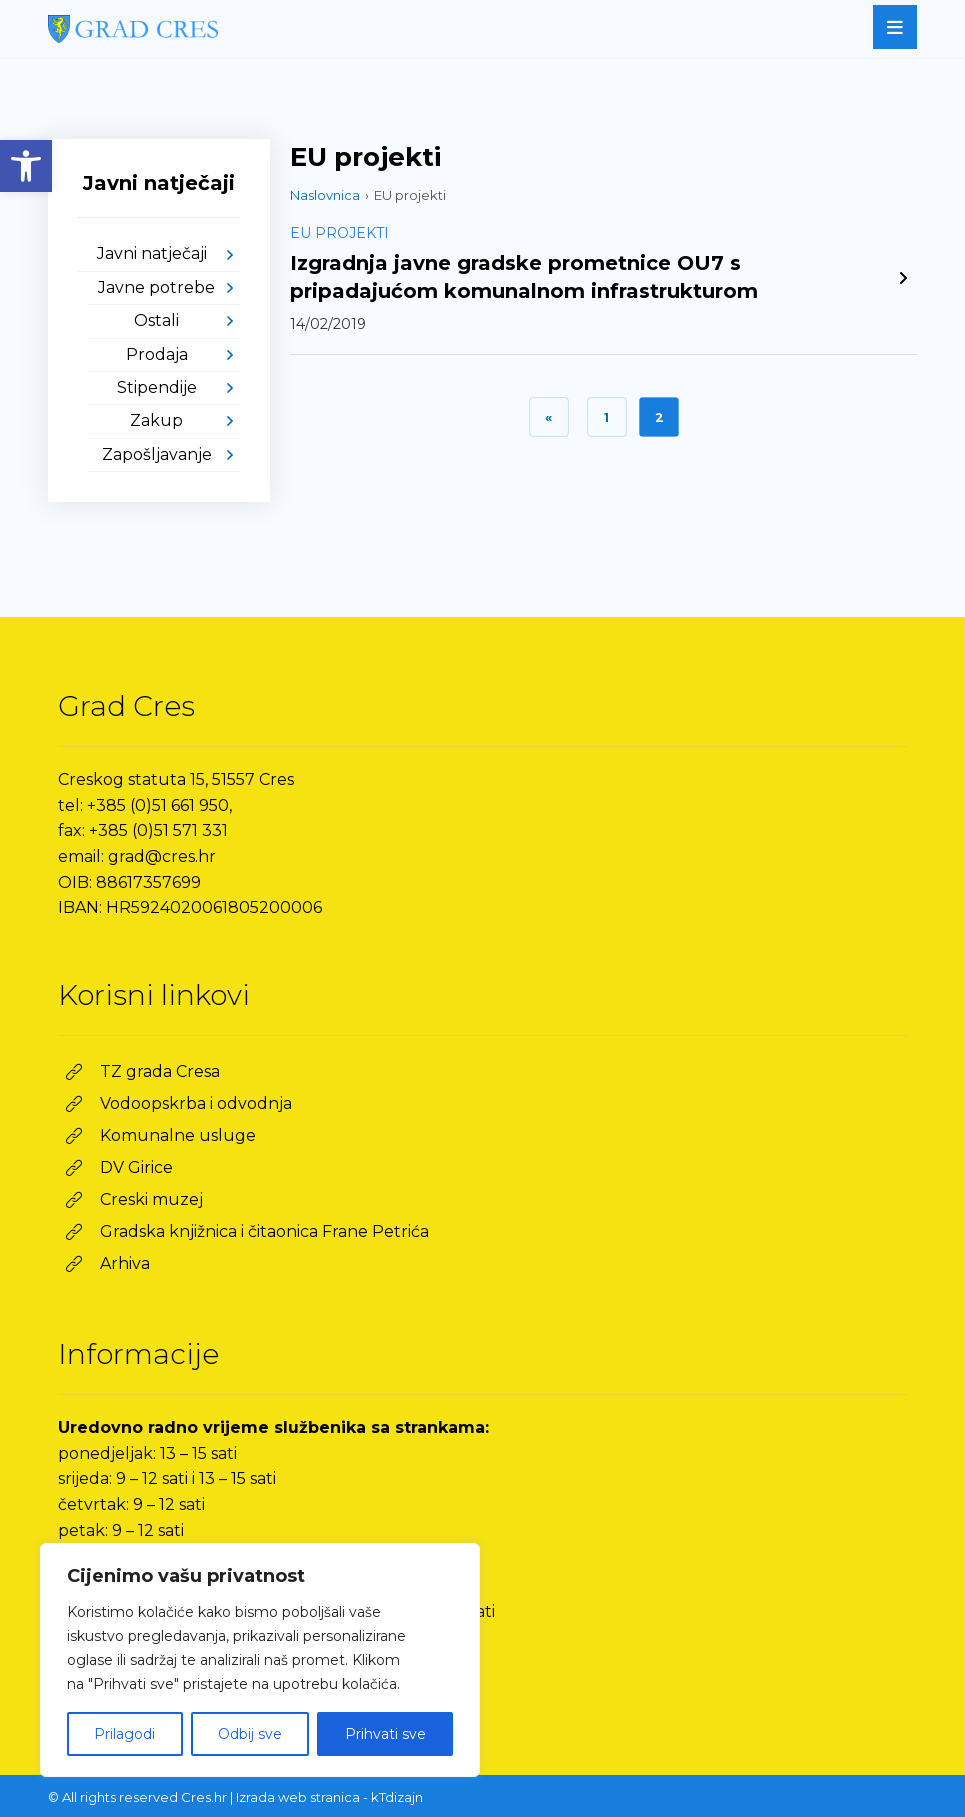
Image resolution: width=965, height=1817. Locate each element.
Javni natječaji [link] (152, 253)
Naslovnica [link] (325, 195)
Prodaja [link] (157, 354)
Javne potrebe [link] (156, 287)
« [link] (548, 417)
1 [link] (606, 417)
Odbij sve (250, 1734)
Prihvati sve (385, 1734)
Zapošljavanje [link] (157, 454)
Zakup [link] (156, 420)
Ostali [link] (156, 320)
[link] (26, 166)
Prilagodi (124, 1734)
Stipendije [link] (157, 387)
